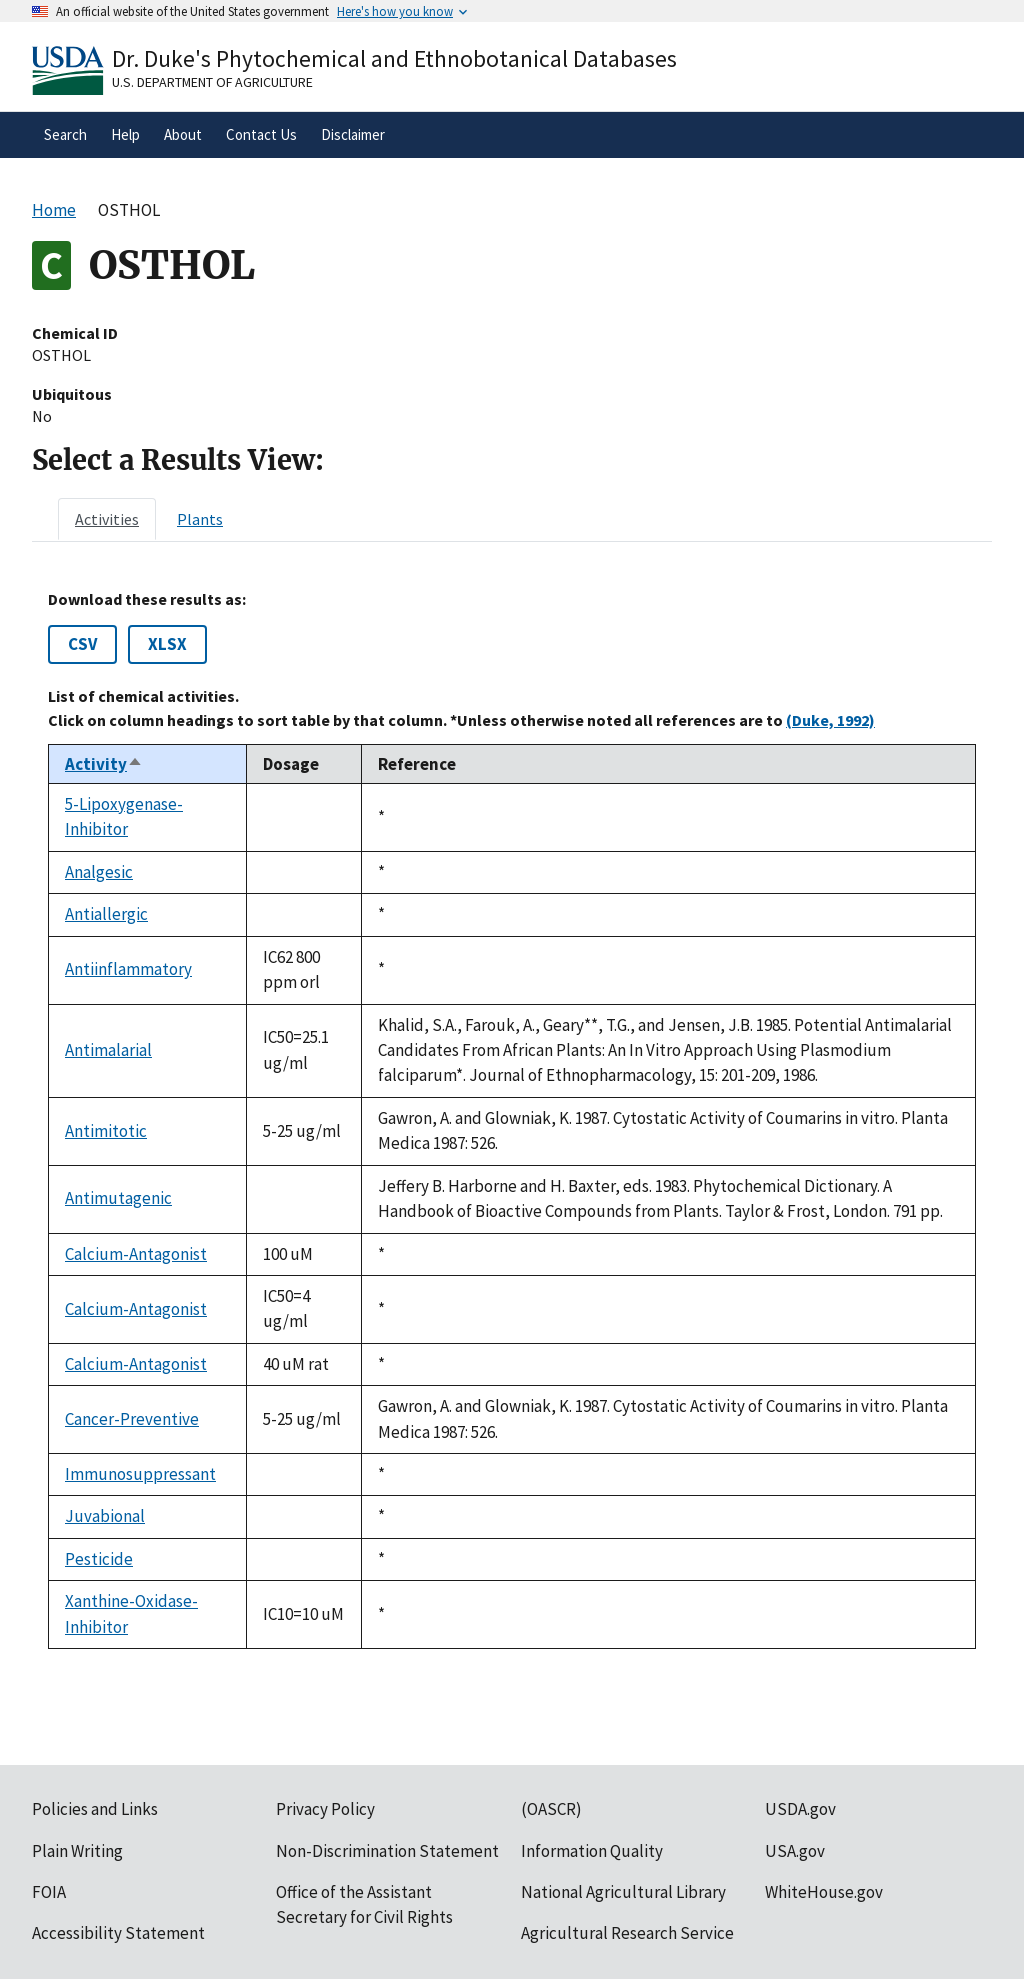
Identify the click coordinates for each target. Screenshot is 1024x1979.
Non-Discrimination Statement (387, 1851)
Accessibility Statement (118, 1933)
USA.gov (795, 1851)
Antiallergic (106, 914)
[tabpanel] (512, 1119)
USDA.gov (800, 1809)
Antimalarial (108, 1050)
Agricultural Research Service (627, 1933)
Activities (107, 519)
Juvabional (105, 1516)
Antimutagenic (118, 1198)
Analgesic (99, 872)
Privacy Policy (325, 1809)
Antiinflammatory (128, 969)
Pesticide (99, 1559)
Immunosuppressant (140, 1474)
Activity (104, 764)
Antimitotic (106, 1131)
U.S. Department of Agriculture (212, 82)
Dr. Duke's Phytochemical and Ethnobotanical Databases (394, 58)
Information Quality (592, 1851)
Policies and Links (95, 1809)
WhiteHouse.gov (824, 1892)
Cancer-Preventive (132, 1419)
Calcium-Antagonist (136, 1254)
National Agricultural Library (623, 1892)
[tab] (107, 519)
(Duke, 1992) (830, 720)
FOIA (49, 1892)
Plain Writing (77, 1851)
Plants (200, 519)
